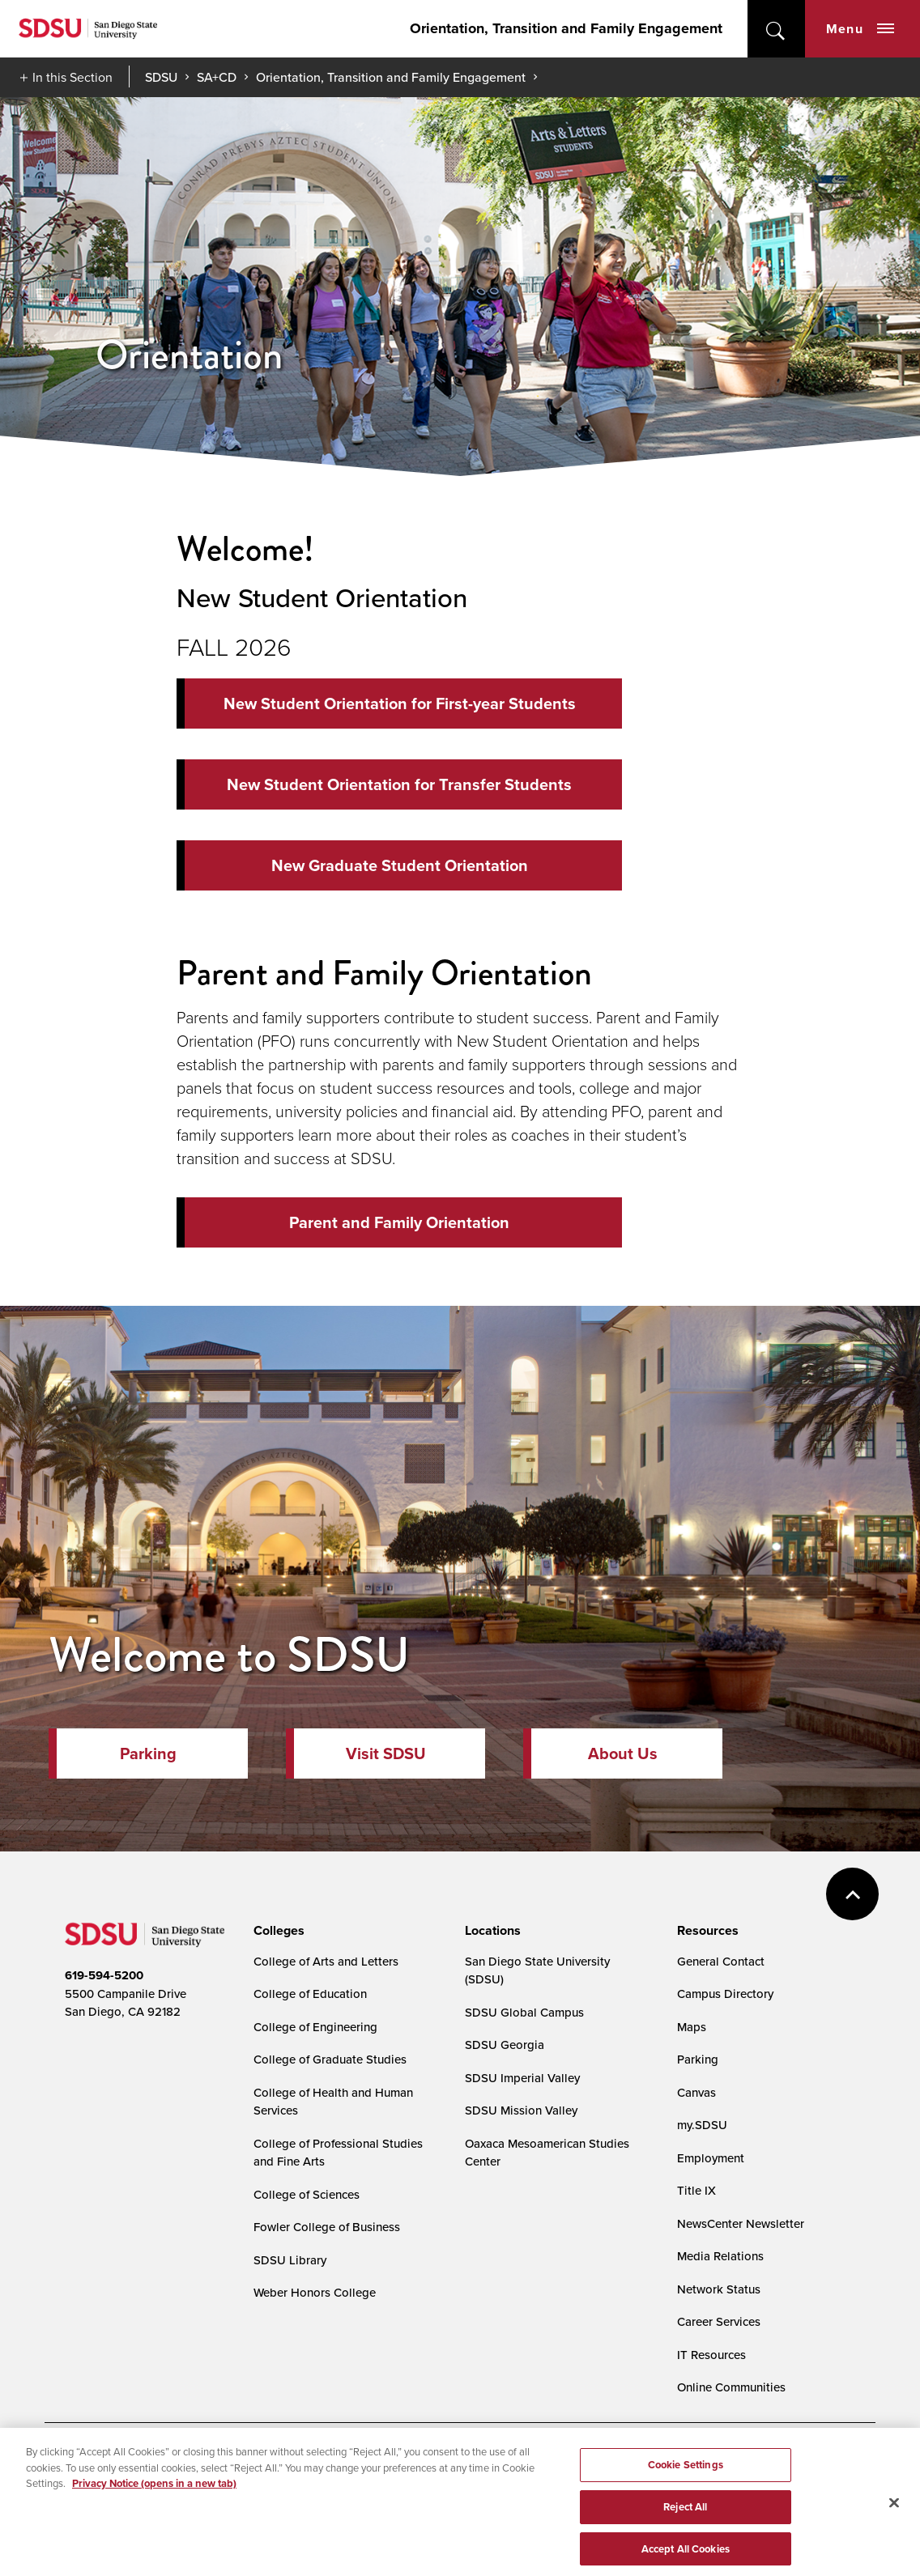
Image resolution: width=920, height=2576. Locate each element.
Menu (860, 28)
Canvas (696, 2092)
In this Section (72, 77)
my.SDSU (702, 2124)
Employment (710, 2157)
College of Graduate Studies (330, 2059)
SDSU (161, 77)
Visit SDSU (386, 1753)
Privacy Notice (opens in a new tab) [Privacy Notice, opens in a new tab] (154, 2491)
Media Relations (720, 2255)
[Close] (894, 2510)
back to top (852, 1894)
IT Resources (711, 2354)
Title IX (696, 2190)
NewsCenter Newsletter (740, 2223)
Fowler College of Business (326, 2226)
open (776, 28)
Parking (148, 1753)
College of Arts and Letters (325, 1961)
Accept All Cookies (685, 2556)
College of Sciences (306, 2194)
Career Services (718, 2321)
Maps (691, 2026)
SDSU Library (289, 2259)
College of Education (310, 1993)
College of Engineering (315, 2026)
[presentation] (277, 1930)
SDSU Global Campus (524, 2012)
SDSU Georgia (504, 2044)
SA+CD (216, 77)
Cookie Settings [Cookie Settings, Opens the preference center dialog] (685, 2472)
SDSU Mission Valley (521, 2110)
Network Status (718, 2289)
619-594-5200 (104, 1975)
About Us (623, 1753)
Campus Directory (725, 1993)
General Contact (721, 1961)
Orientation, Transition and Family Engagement (566, 28)
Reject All (685, 2515)
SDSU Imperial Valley (522, 2077)
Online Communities (731, 2386)
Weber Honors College (314, 2292)
